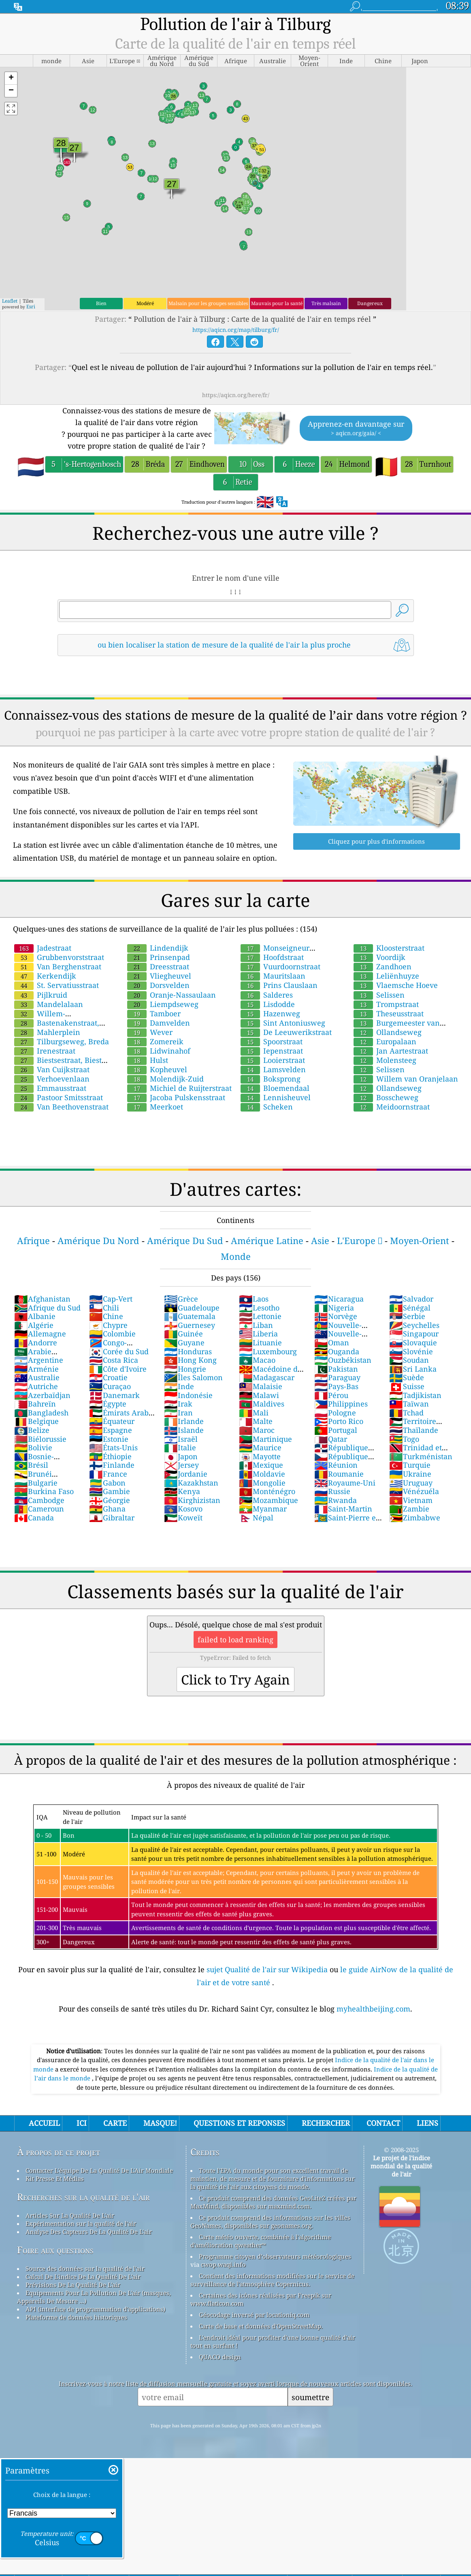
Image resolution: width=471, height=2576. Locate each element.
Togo (404, 1439)
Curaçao (110, 1386)
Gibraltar (111, 1517)
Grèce (181, 1299)
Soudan (409, 1360)
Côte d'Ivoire (118, 1369)
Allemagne (40, 1333)
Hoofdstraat (272, 957)
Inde (179, 1386)
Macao (257, 1360)
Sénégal (410, 1308)
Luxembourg (268, 1351)
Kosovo (183, 1509)
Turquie (410, 1465)
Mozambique (268, 1500)
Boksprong (271, 1079)
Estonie (108, 1439)
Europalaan (385, 1041)
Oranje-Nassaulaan (171, 995)
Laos (254, 1299)
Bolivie (33, 1447)
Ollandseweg (388, 1032)
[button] (11, 78)
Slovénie (411, 1351)
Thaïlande (413, 1430)
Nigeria (334, 1308)
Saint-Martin (343, 1509)
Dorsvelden (158, 985)
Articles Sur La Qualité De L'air (70, 2215)
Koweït (183, 1517)
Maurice (260, 1447)
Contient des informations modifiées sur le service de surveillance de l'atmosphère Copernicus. (272, 2280)
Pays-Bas (336, 1386)
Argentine (38, 1360)
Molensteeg (385, 1060)
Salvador (411, 1299)
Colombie (112, 1333)
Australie (37, 1377)
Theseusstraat (389, 1013)
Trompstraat (386, 1004)
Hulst (147, 1060)
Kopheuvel (157, 1069)
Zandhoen (382, 966)
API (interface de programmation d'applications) (95, 2309)
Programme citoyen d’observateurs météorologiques (275, 2256)
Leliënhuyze (386, 976)
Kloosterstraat (389, 948)
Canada (34, 1517)
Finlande (111, 1465)
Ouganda (336, 1351)
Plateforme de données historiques (76, 2317)
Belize (31, 1430)
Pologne (335, 1412)
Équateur (111, 1421)
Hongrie (185, 1369)
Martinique (265, 1439)
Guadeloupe (192, 1308)
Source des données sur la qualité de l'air (85, 2268)
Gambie (109, 1491)
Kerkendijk (45, 976)
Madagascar (266, 1377)
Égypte (107, 1404)
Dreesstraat (158, 966)
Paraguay (337, 1377)
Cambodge (39, 1500)
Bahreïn (35, 1404)
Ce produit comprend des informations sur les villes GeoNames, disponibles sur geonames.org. (270, 2221)
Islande (184, 1430)
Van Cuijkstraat (52, 1069)
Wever (150, 1032)
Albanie (34, 1316)
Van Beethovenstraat (61, 1107)
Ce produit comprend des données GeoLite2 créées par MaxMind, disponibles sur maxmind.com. (273, 2202)
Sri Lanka (413, 1369)
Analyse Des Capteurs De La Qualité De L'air (89, 2232)
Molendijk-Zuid (165, 1079)
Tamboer (154, 1013)
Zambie (409, 1509)
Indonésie (188, 1395)
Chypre (108, 1325)
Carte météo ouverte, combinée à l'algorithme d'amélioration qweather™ (260, 2241)
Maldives (261, 1404)
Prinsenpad (158, 957)
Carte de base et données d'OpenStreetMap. (261, 2326)
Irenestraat (44, 1051)
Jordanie (185, 1474)
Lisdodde (268, 1004)
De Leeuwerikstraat (286, 1032)
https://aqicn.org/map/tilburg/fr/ (235, 329)
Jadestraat (42, 948)
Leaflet (9, 300)
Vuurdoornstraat (280, 966)
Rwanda (335, 1500)
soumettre (310, 2397)
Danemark (114, 1395)
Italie (180, 1447)
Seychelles (414, 1325)
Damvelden (158, 1023)
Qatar (330, 1439)
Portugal (335, 1430)
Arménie (36, 1369)
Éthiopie (110, 1456)
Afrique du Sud (47, 1308)
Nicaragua (339, 1299)
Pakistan (336, 1369)
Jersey (181, 1465)
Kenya (182, 1491)
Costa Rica (113, 1360)
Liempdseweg (162, 1004)
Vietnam (411, 1500)
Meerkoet (155, 1107)
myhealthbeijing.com (373, 2009)
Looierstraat (273, 1060)
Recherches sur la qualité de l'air (83, 2197)
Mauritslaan (273, 976)
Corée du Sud (119, 1351)
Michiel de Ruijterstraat (179, 1088)
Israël (181, 1439)
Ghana (107, 1509)
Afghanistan (42, 1299)
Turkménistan (420, 1456)
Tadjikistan (415, 1395)
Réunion (336, 1465)
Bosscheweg (386, 1097)
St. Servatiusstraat (56, 985)
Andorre (35, 1342)
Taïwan (409, 1404)
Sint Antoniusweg (283, 1023)
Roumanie (339, 1474)
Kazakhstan (191, 1483)
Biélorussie (40, 1439)
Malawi (259, 1395)
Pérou (331, 1395)
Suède (406, 1377)
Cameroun (39, 1509)
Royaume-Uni (344, 1483)
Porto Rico (338, 1421)
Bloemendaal (275, 1088)
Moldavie (262, 1474)
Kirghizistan (192, 1500)
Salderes (267, 995)
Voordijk (379, 957)
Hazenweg (270, 1013)
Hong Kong (190, 1360)
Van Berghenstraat (57, 966)
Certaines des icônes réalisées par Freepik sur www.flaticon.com (260, 2299)
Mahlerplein (47, 1032)
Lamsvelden (273, 1069)
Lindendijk (157, 948)
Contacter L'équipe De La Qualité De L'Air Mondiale (99, 2170)
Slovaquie (413, 1342)
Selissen (379, 995)
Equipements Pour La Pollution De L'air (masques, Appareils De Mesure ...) (94, 2297)
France (108, 1474)
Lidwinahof (158, 1051)
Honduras (188, 1351)
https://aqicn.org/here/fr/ (235, 395)
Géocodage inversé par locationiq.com (254, 2315)
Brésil (31, 1465)
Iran (178, 1412)
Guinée (183, 1333)
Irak (178, 1404)
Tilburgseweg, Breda (61, 1041)
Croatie (108, 1377)
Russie (332, 1491)
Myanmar (263, 1509)
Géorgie (109, 1500)
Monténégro (267, 1491)
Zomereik (155, 1041)
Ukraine (410, 1474)
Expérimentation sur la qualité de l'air (81, 2223)
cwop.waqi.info (223, 2264)
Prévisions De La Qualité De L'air (73, 2285)
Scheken (267, 1107)
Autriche (36, 1386)
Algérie (33, 1325)
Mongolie (262, 1483)
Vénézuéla (414, 1491)
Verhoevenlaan (52, 1079)
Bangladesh (41, 1412)
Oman (331, 1342)
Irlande (184, 1421)
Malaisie (260, 1386)
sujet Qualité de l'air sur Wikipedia (268, 1969)
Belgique (36, 1421)
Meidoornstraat (392, 1107)
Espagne (110, 1430)
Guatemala (189, 1316)
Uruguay (411, 1483)
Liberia (258, 1333)
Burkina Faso (44, 1491)
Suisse (406, 1386)
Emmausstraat (50, 1088)
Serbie (407, 1316)
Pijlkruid (40, 995)
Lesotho (259, 1308)
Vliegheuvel (159, 976)
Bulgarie (36, 1483)
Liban (256, 1325)
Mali (254, 1412)
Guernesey (189, 1325)
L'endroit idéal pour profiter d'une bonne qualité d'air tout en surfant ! (272, 2341)
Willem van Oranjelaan (406, 1079)
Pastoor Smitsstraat (58, 1097)
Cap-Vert (110, 1299)
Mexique (261, 1465)
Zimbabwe (414, 1517)
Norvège (335, 1316)
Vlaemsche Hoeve (396, 985)
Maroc (257, 1430)
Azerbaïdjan (42, 1395)
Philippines (341, 1404)
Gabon (107, 1483)
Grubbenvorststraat (59, 957)
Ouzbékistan (342, 1360)
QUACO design (220, 2357)
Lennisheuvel (276, 1097)
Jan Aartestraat (391, 1051)
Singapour (414, 1333)
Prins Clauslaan (279, 985)
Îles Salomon (193, 1377)
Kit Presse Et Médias (55, 2178)
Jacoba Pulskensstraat (176, 1097)
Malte (256, 1421)
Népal (256, 1517)
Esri (30, 306)
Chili (104, 1308)
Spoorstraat (272, 1041)
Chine (106, 1316)
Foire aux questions (55, 2250)
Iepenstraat (272, 1051)
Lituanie (260, 1342)
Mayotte (260, 1456)
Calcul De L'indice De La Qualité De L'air (83, 2276)
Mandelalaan (48, 1004)
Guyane (184, 1342)
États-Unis (113, 1447)
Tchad (406, 1412)
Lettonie (260, 1316)
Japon (181, 1456)
